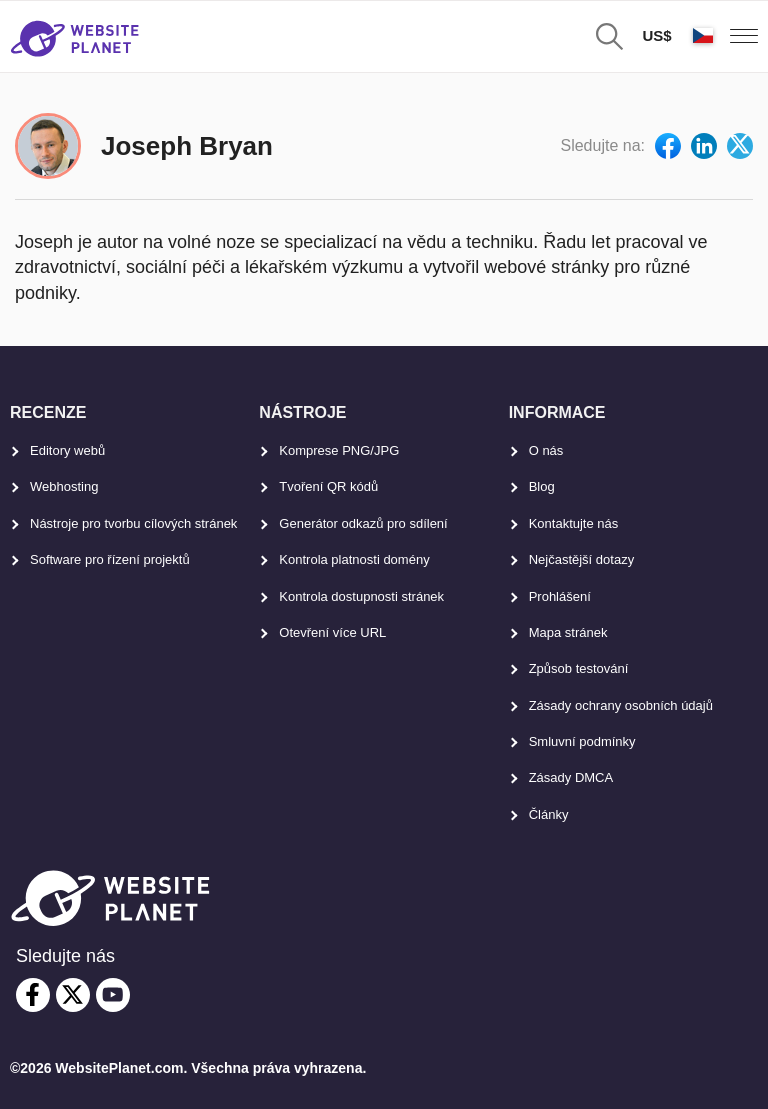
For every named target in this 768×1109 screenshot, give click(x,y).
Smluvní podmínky (582, 741)
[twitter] (73, 995)
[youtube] (113, 995)
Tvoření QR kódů (328, 486)
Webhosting (64, 486)
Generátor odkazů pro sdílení (363, 523)
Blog (542, 486)
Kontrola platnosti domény (354, 559)
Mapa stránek (568, 632)
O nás (546, 450)
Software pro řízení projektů (110, 559)
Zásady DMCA (571, 777)
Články (549, 814)
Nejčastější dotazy (582, 559)
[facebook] (33, 995)
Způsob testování (579, 668)
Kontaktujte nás (574, 523)
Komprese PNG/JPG (339, 450)
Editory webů (67, 450)
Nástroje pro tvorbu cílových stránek (133, 523)
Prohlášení (560, 596)
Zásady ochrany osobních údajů (621, 705)
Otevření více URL (332, 632)
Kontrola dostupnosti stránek (361, 596)
